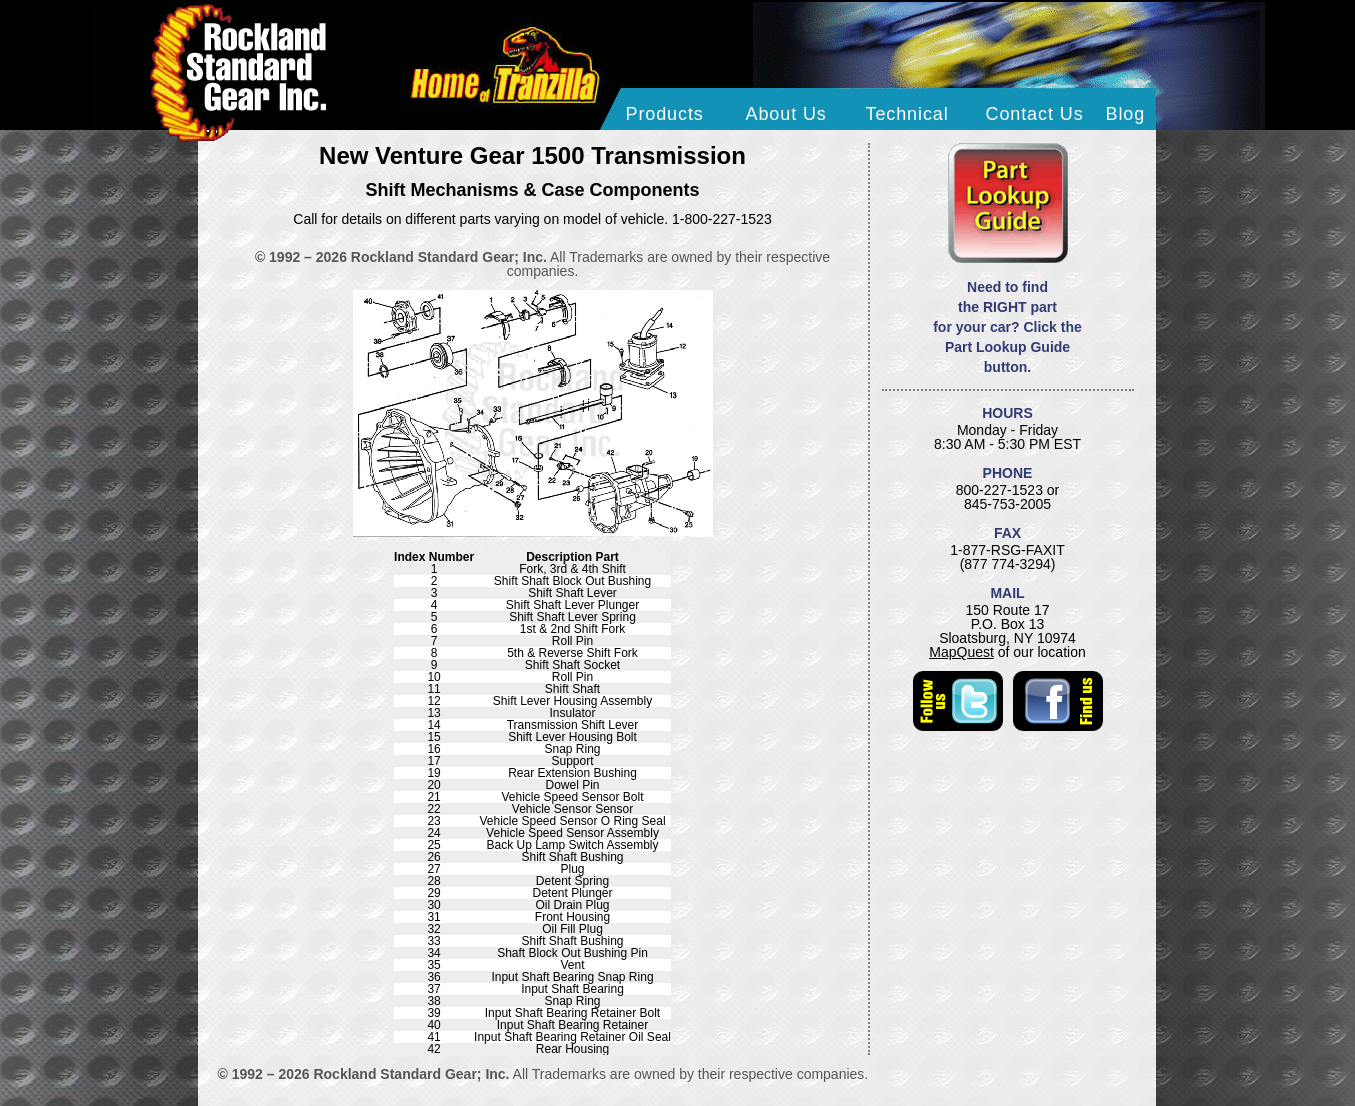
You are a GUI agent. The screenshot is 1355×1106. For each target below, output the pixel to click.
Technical (907, 114)
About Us (786, 114)
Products (665, 114)
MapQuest (961, 652)
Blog (1126, 114)
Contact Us (1035, 114)
